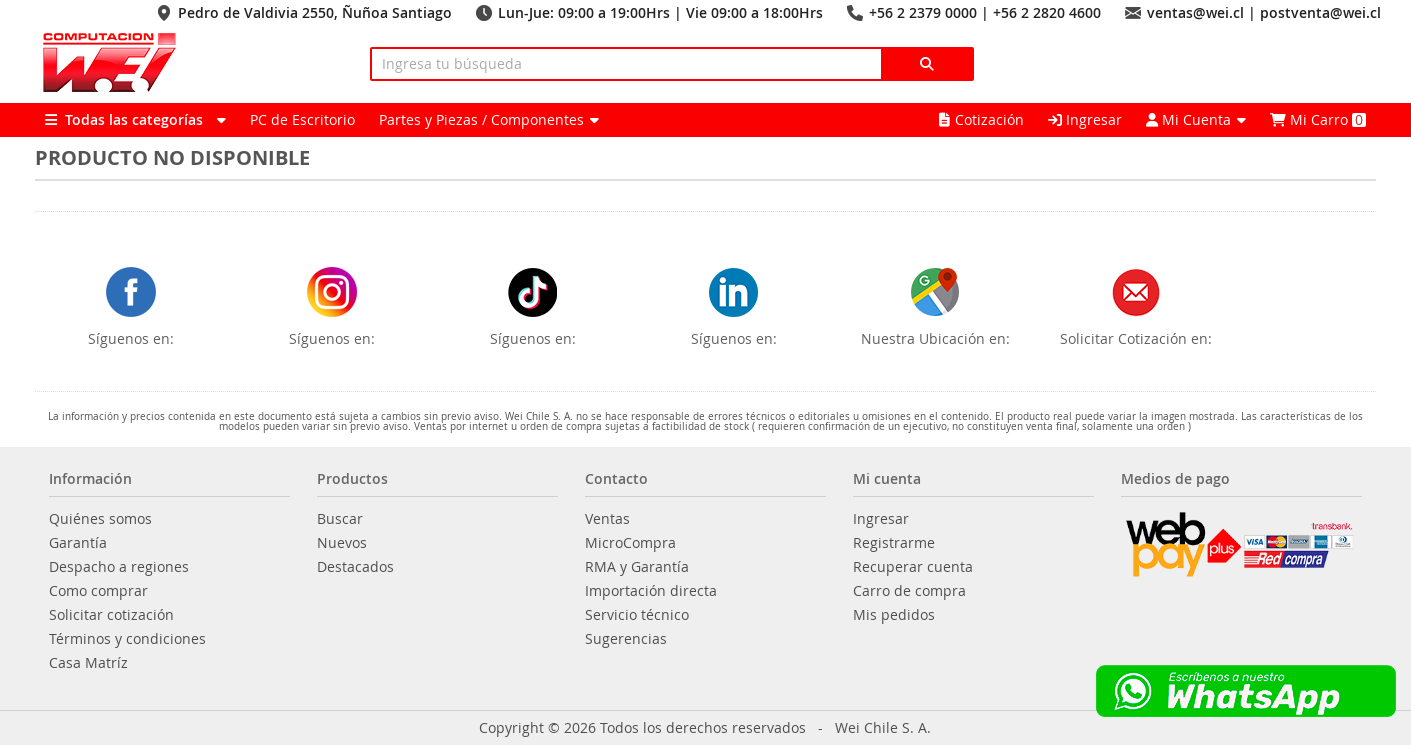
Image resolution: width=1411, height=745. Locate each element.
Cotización (981, 119)
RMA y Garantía (637, 567)
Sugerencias (626, 639)
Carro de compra (909, 591)
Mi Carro (1318, 119)
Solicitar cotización (111, 615)
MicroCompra (630, 543)
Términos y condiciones (127, 639)
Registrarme (894, 543)
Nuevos (342, 543)
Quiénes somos (100, 519)
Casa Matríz (88, 663)
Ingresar (1085, 119)
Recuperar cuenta (913, 567)
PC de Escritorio (302, 119)
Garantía (78, 543)
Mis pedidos (894, 615)
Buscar (340, 519)
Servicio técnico (637, 615)
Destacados (355, 567)
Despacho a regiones (119, 567)
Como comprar (98, 591)
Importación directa (651, 591)
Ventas (607, 519)
